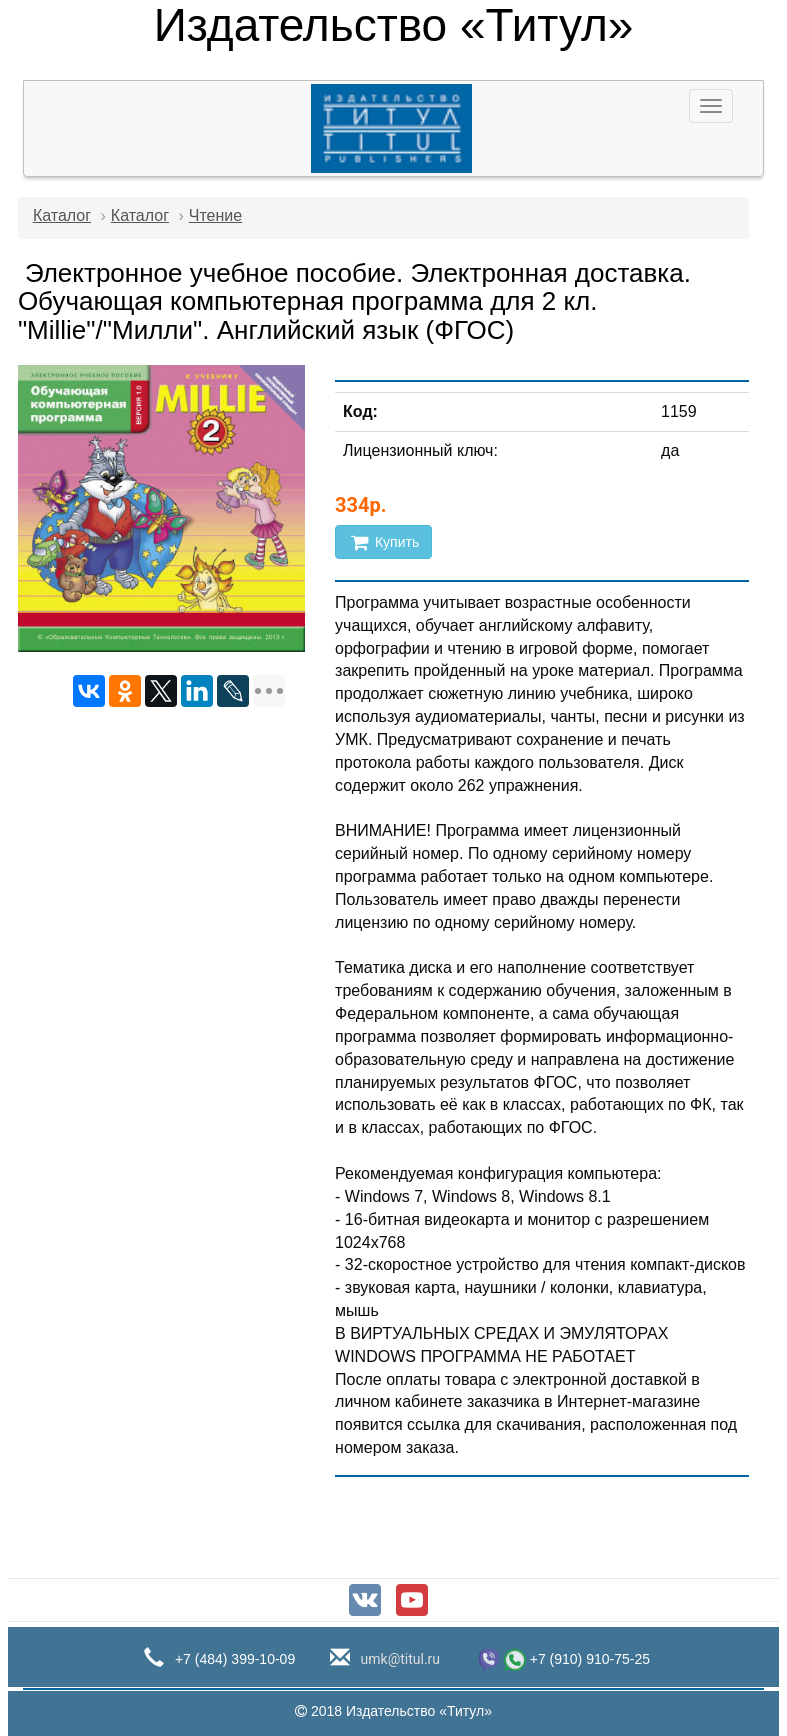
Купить (383, 542)
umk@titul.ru (398, 1659)
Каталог (62, 215)
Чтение (215, 215)
